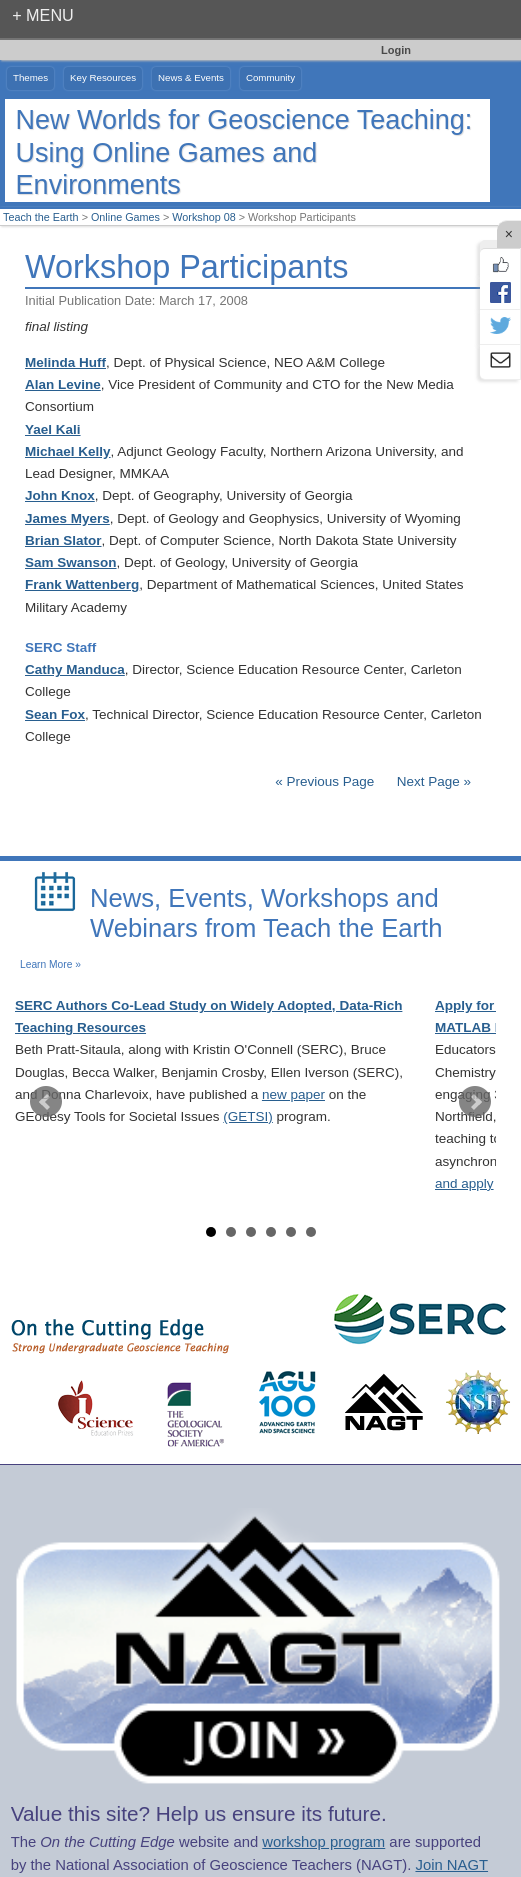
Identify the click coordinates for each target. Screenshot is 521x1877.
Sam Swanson (71, 562)
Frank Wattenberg (82, 584)
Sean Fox (55, 714)
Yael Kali (53, 429)
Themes (30, 77)
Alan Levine (63, 384)
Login (396, 50)
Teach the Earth (41, 217)
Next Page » (432, 781)
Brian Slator (63, 540)
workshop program (323, 1842)
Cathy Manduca (75, 669)
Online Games (125, 217)
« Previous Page (324, 781)
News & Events (191, 77)
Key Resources (103, 77)
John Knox (60, 495)
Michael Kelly (68, 451)
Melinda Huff (65, 362)
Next (475, 1102)
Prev (46, 1102)
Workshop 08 (203, 217)
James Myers (67, 518)
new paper (293, 1094)
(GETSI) (248, 1116)
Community (270, 77)
